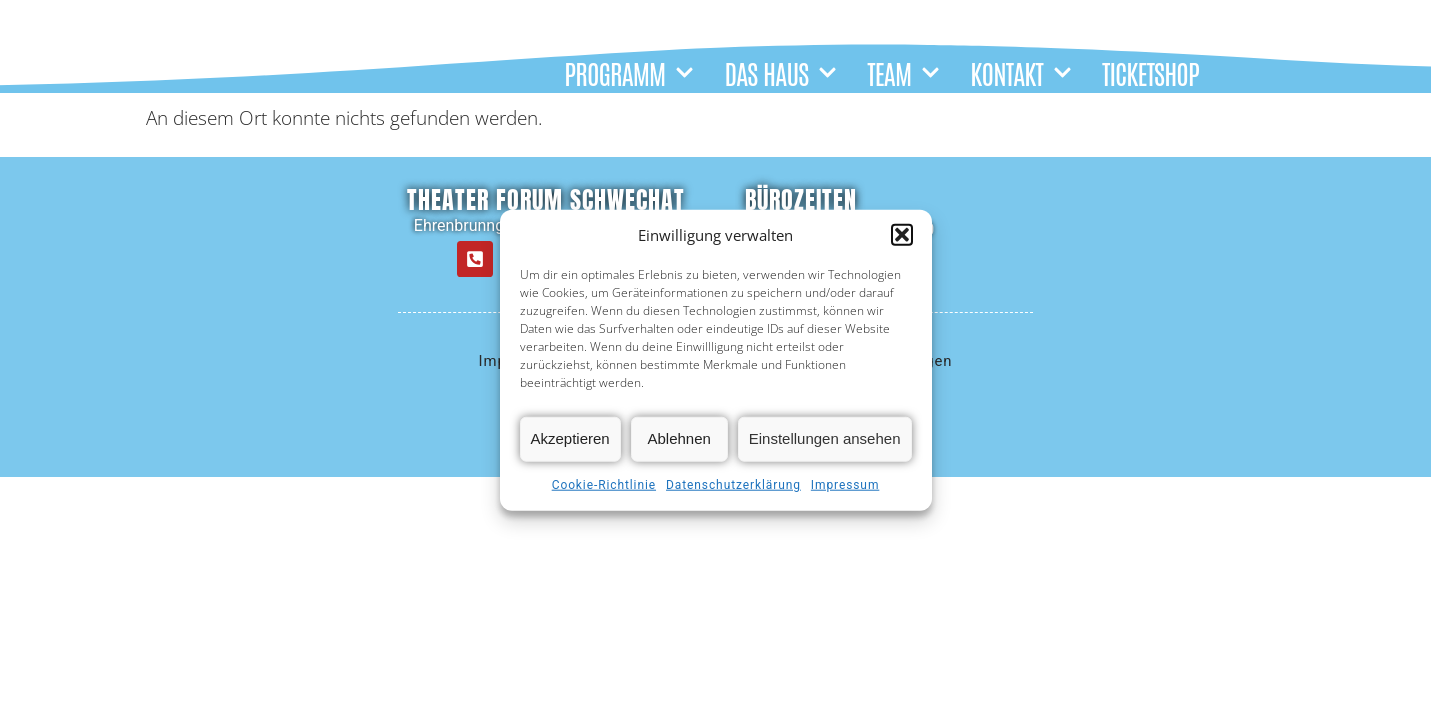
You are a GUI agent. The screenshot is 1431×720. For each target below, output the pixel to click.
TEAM (903, 72)
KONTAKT (1021, 72)
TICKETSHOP (1150, 72)
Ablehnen (679, 438)
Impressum (845, 485)
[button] (902, 235)
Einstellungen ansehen (825, 438)
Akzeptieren (570, 438)
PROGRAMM (629, 72)
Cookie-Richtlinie (604, 485)
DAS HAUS (780, 72)
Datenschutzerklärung (733, 485)
